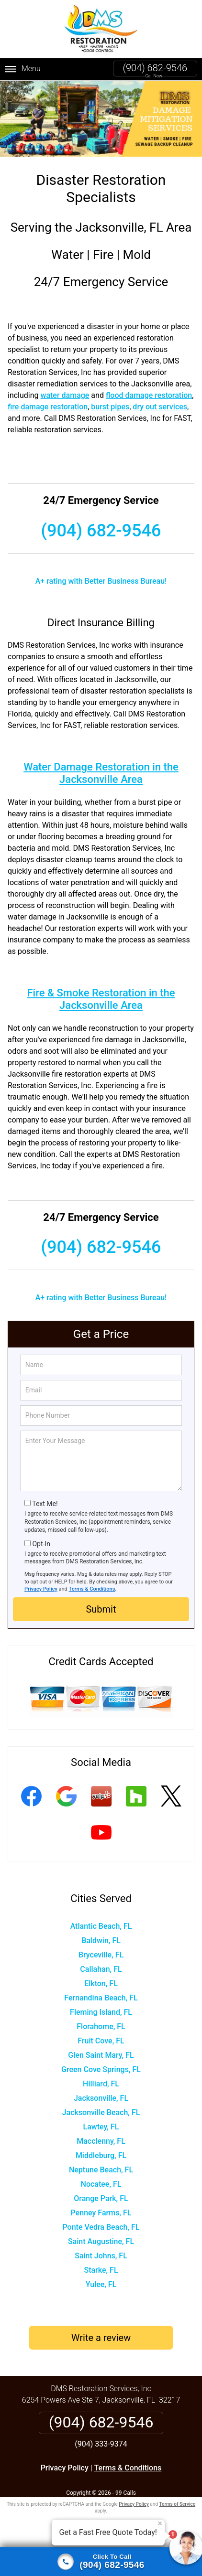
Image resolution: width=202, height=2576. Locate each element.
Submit (101, 1609)
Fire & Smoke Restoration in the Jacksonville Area (101, 999)
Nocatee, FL (101, 2184)
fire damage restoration (48, 406)
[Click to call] (101, 2561)
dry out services (160, 406)
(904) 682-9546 (155, 68)
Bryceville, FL (101, 1954)
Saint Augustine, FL (101, 2241)
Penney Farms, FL (101, 2212)
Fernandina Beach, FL (100, 1997)
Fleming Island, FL (101, 2012)
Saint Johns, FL (101, 2255)
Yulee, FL (101, 2284)
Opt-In (41, 1544)
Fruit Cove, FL (101, 2040)
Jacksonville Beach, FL (101, 2112)
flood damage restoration (149, 395)
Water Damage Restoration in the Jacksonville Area (101, 773)
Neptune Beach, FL (101, 2169)
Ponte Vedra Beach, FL (100, 2227)
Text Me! (44, 1503)
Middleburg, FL (101, 2155)
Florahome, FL (101, 2026)
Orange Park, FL (101, 2198)
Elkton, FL (101, 1983)
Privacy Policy (40, 1589)
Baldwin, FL (101, 1940)
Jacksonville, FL (101, 2098)
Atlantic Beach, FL (101, 1926)
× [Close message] (159, 2523)
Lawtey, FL (101, 2126)
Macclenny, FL (101, 2141)
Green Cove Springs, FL (101, 2069)
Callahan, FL (101, 1969)
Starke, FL (101, 2270)
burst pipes (110, 406)
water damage (65, 395)
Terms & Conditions (92, 1589)
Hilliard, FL (101, 2083)
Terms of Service (177, 2504)
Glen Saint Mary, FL (101, 2055)
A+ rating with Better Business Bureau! (101, 581)
